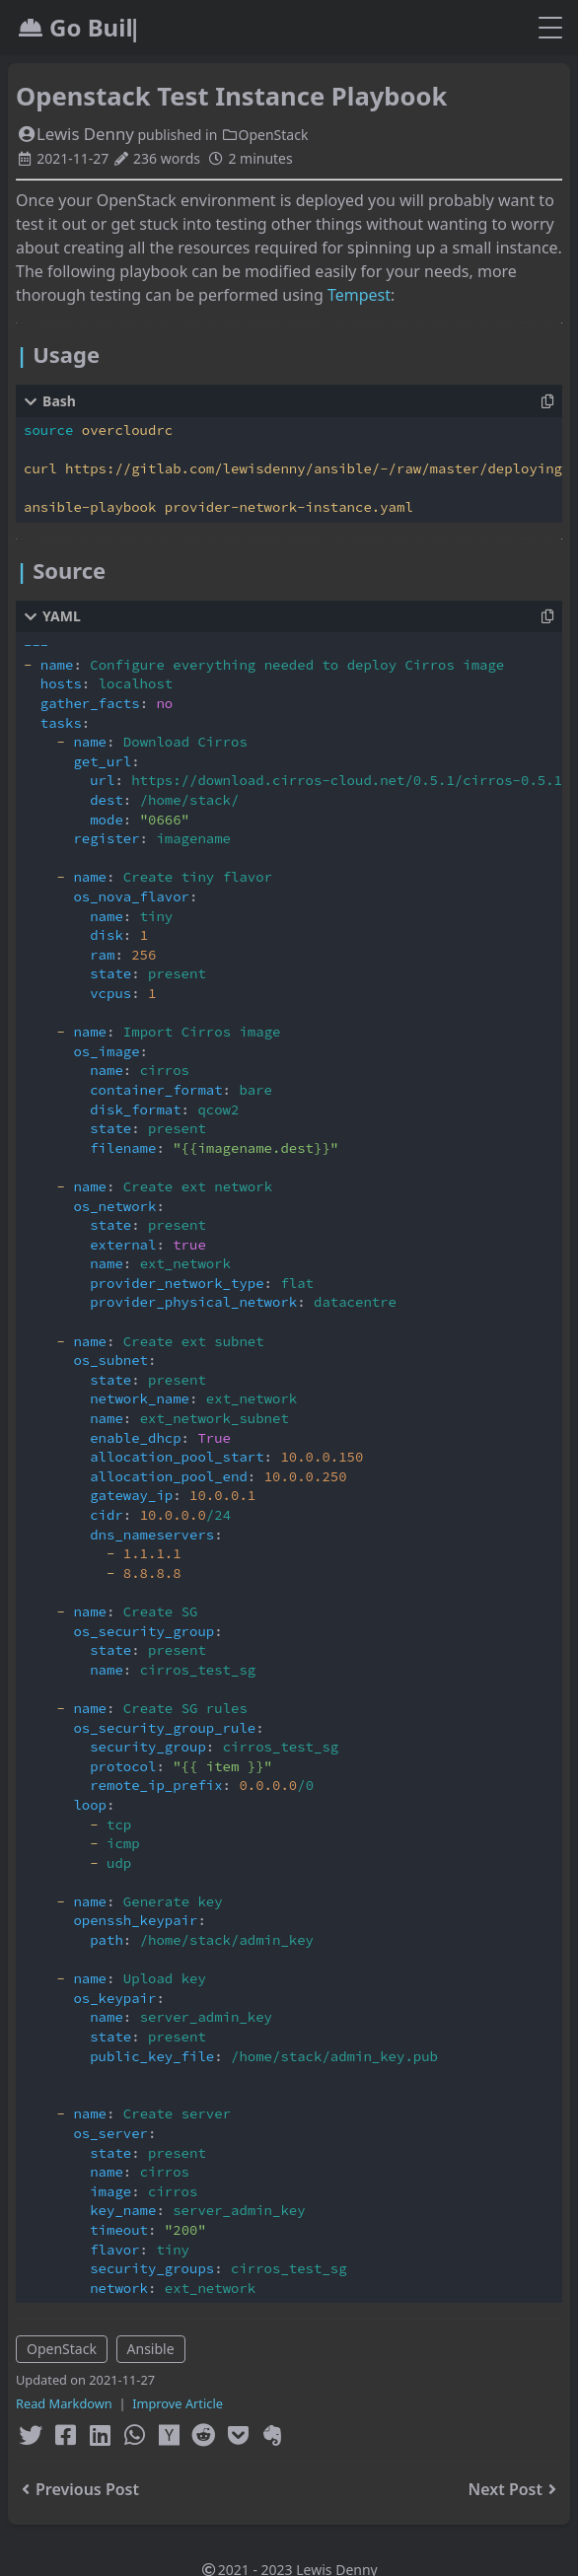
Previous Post (77, 2489)
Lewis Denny (75, 133)
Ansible (151, 2348)
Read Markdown (64, 2403)
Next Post (515, 2489)
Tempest (359, 295)
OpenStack (264, 134)
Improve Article (177, 2403)
